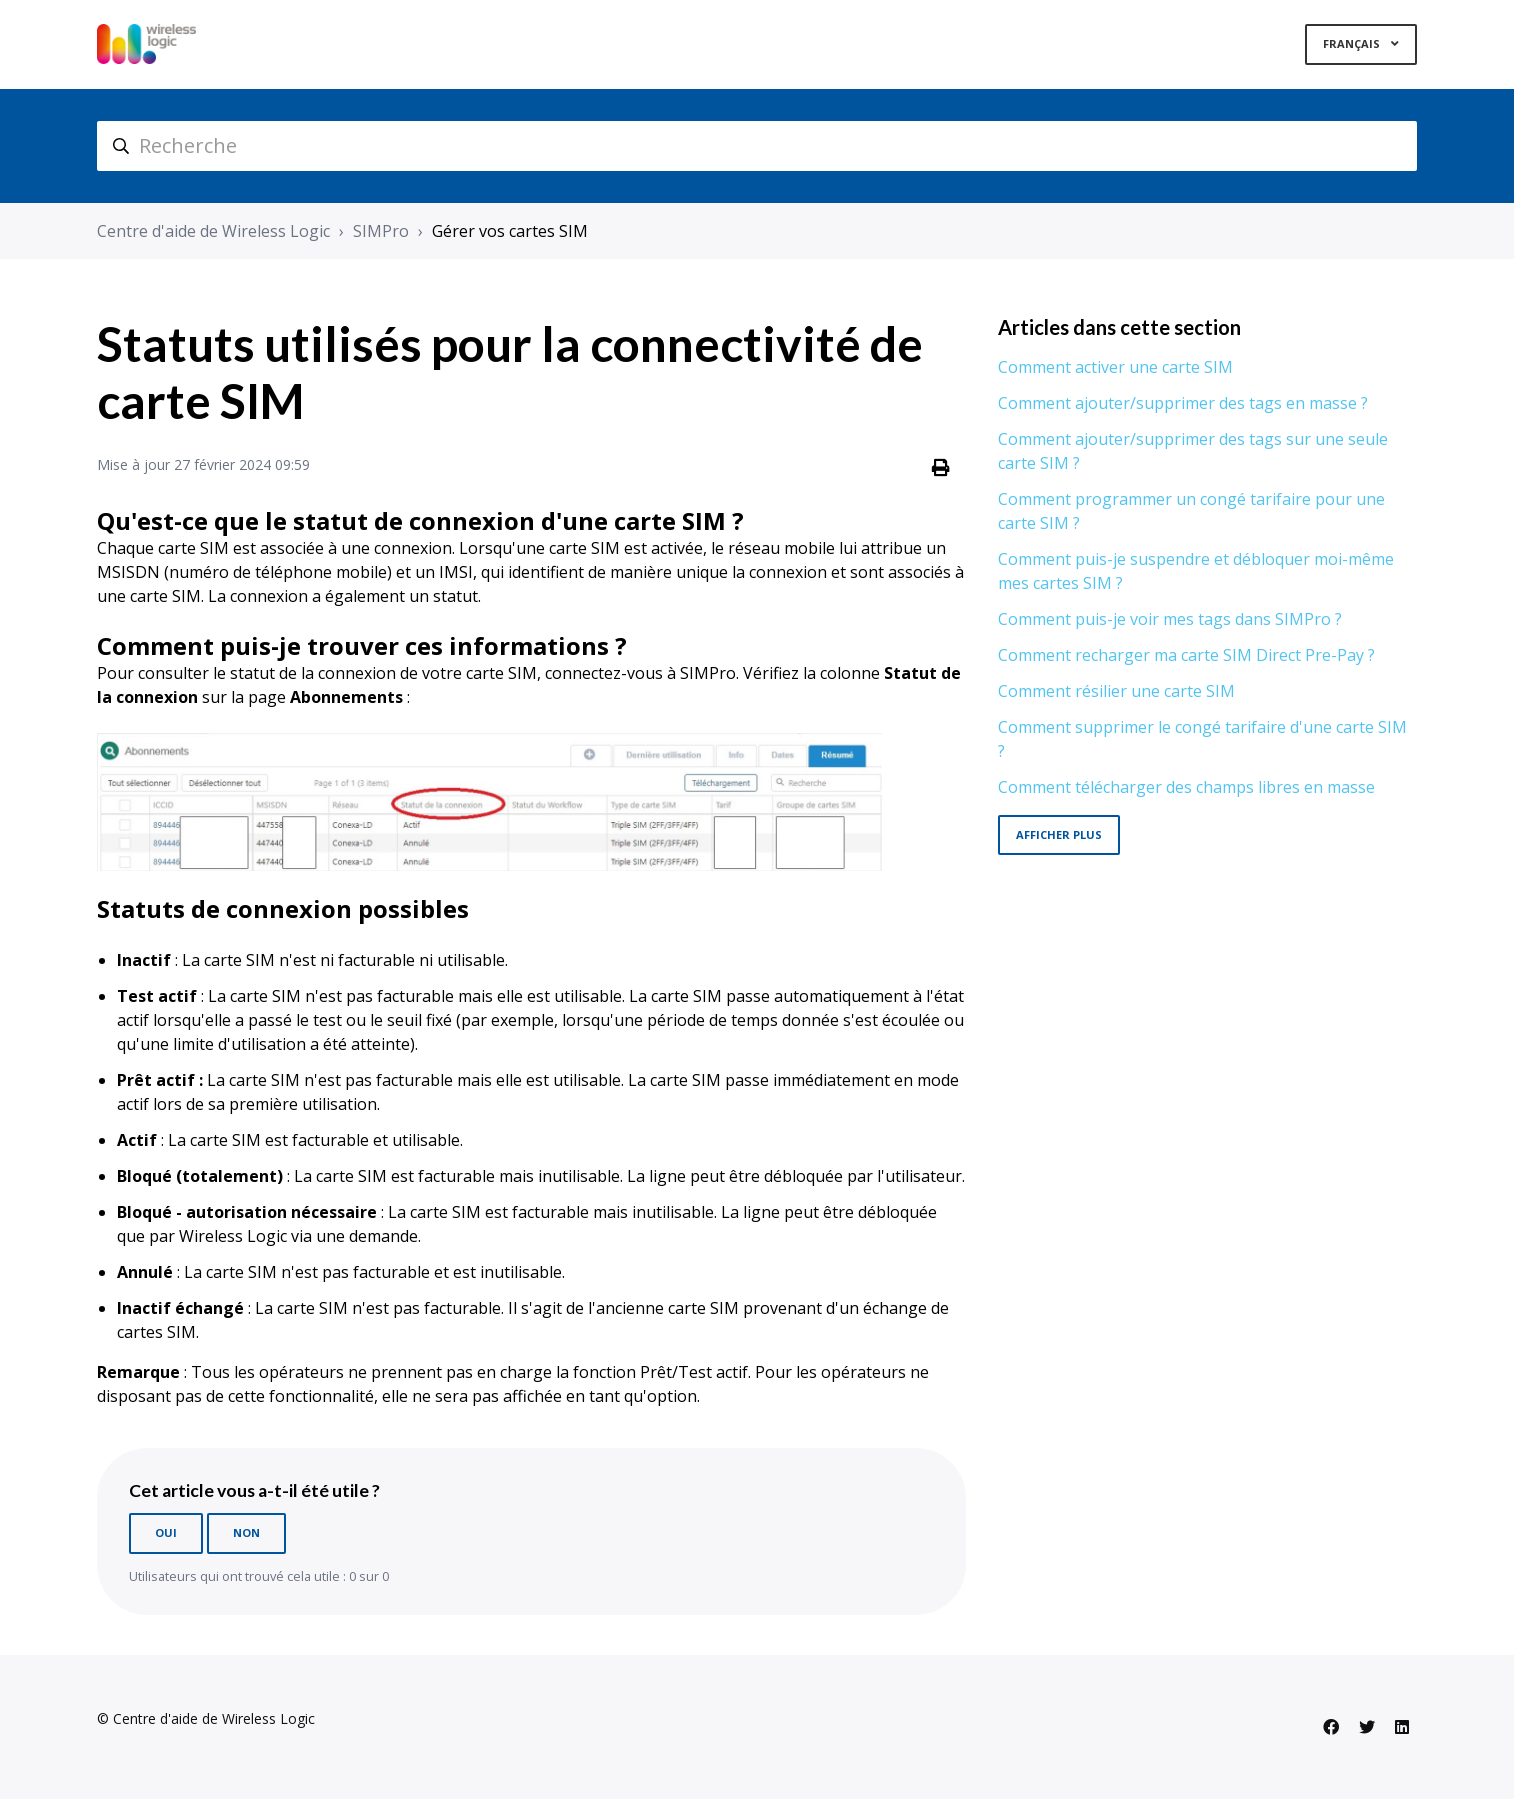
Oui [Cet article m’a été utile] (166, 1532)
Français (1353, 43)
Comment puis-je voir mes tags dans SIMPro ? (1170, 619)
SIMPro (381, 231)
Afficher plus (1059, 834)
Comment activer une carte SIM (1115, 367)
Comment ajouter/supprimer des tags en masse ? (1183, 403)
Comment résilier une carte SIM (1116, 691)
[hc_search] (757, 146)
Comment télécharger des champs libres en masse (1186, 787)
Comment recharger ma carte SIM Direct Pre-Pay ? (1186, 655)
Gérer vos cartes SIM (510, 231)
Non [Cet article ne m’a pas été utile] (246, 1532)
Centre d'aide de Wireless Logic (213, 231)
